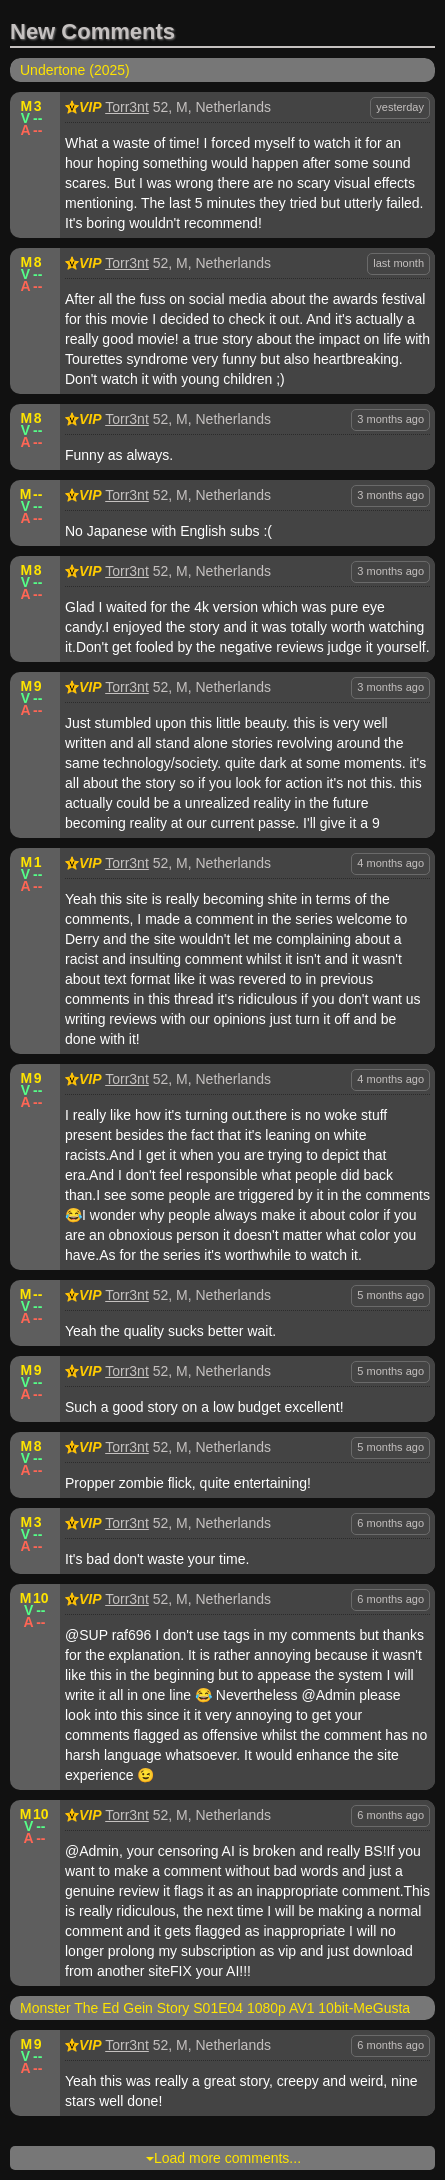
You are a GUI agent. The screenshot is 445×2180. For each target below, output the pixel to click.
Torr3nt (127, 107)
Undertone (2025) (75, 70)
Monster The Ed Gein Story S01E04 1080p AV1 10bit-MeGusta (215, 2008)
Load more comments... (223, 2158)
